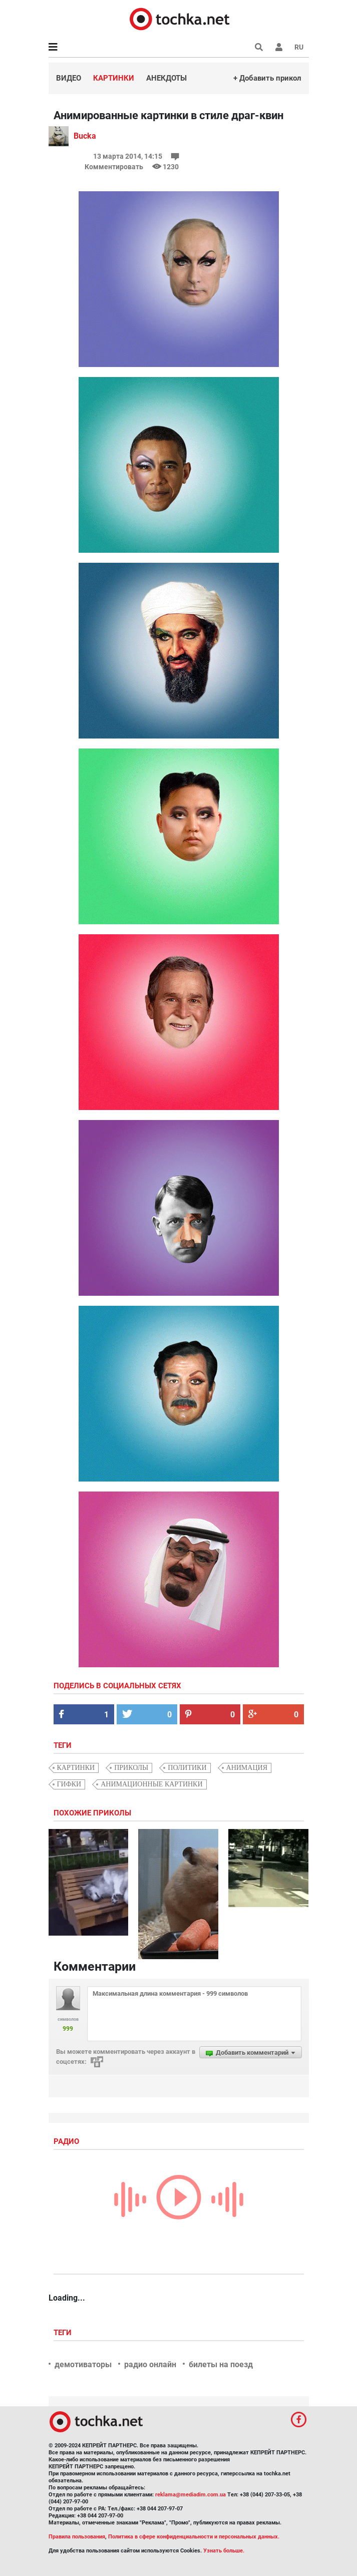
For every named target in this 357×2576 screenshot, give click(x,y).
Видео (68, 78)
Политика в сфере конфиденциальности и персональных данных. (193, 2536)
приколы (131, 1767)
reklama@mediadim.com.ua (190, 2494)
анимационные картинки (151, 1784)
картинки (76, 1767)
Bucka (85, 136)
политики (187, 1767)
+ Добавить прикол (267, 78)
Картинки (113, 78)
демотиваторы (83, 2364)
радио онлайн (150, 2364)
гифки (69, 1784)
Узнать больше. (223, 2550)
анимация (246, 1767)
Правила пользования (77, 2536)
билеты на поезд (221, 2364)
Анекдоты (166, 78)
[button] (279, 47)
